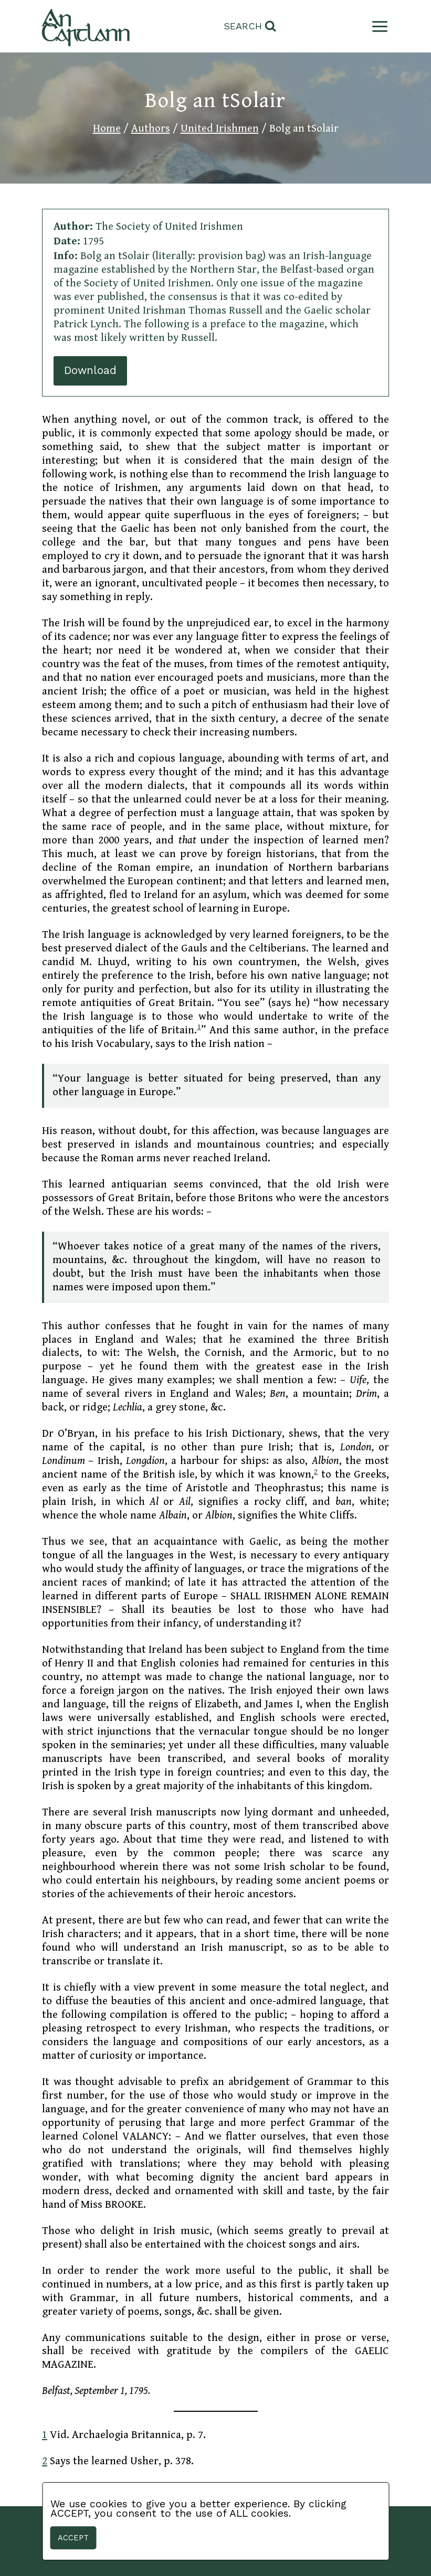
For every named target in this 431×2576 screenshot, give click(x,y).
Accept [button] (73, 2537)
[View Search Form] (250, 26)
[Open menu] (377, 26)
